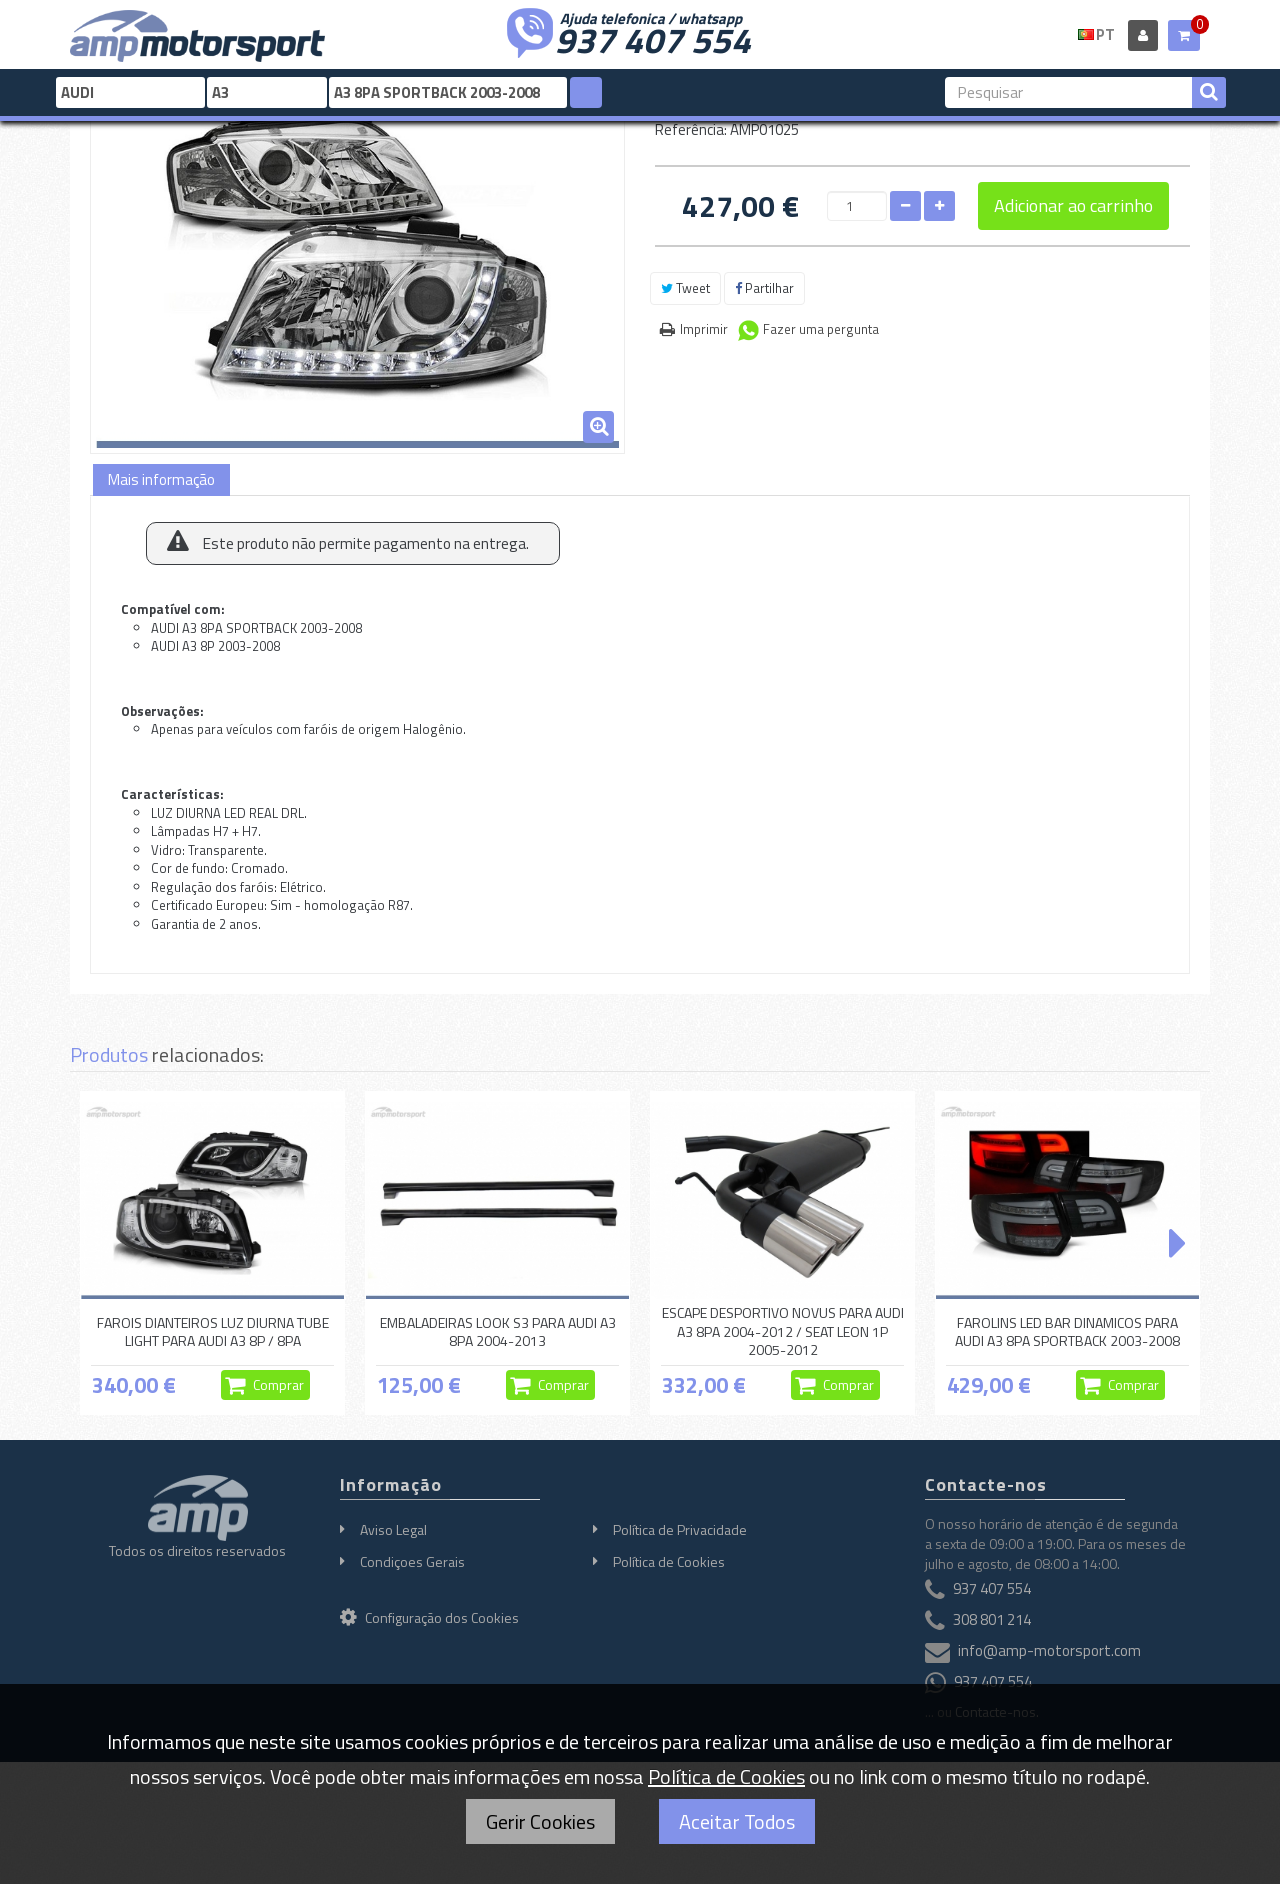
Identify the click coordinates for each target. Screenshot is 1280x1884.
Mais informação (161, 479)
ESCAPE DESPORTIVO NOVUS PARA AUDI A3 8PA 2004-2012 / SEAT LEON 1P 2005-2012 (783, 1332)
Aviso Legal (393, 1529)
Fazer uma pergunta (821, 329)
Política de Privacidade (680, 1529)
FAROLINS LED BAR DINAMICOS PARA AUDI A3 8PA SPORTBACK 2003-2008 (1067, 1331)
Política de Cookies (669, 1561)
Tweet (685, 288)
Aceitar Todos (737, 1821)
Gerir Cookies (540, 1821)
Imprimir (704, 329)
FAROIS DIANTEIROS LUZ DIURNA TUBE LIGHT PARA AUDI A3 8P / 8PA (213, 1331)
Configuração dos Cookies (429, 1617)
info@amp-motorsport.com (1049, 1651)
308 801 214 (992, 1620)
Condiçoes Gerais (412, 1561)
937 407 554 (653, 38)
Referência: (691, 129)
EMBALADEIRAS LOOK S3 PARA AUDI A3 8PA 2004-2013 (498, 1331)
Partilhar (764, 288)
